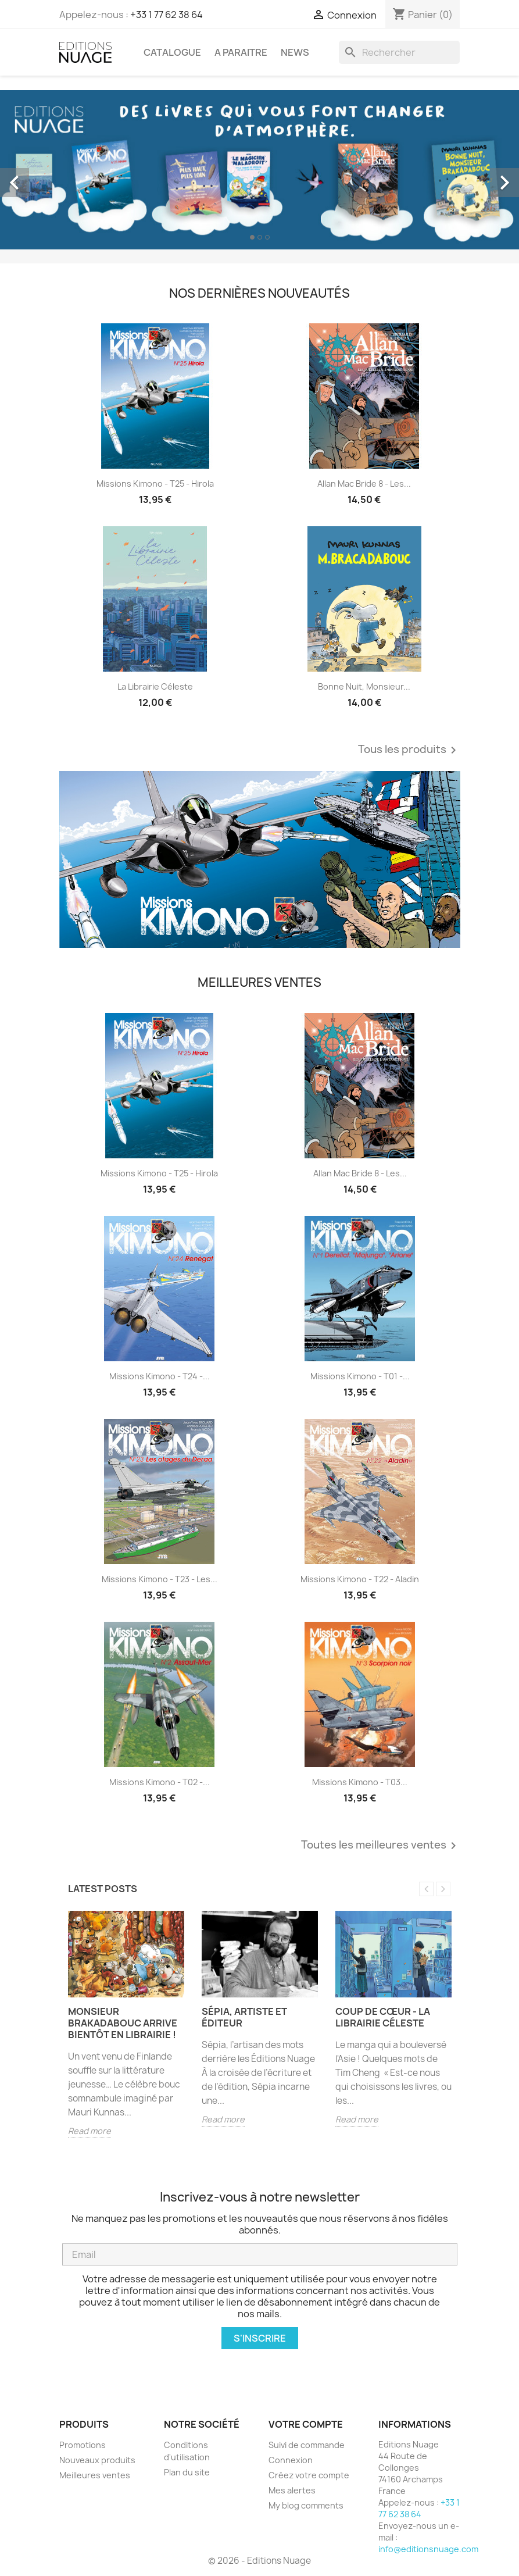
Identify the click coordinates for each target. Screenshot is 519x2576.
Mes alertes (292, 2490)
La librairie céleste (155, 686)
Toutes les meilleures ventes (380, 1846)
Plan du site (187, 2472)
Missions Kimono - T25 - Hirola (155, 483)
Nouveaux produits (97, 2460)
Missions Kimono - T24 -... (159, 1376)
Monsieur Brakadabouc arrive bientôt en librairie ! (122, 2023)
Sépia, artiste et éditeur (244, 2017)
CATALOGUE (172, 52)
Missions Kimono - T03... (359, 1781)
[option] (259, 169)
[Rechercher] (399, 52)
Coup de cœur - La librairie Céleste (382, 2017)
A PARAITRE (240, 52)
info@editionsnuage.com (428, 2548)
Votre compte (306, 2424)
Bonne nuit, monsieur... (364, 686)
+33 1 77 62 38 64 (166, 14)
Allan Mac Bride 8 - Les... (364, 483)
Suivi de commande (307, 2444)
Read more (89, 2130)
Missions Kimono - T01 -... (360, 1376)
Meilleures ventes (94, 2475)
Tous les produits (409, 750)
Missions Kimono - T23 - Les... (159, 1579)
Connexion (291, 2460)
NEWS (295, 52)
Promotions (82, 2444)
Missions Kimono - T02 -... (159, 1781)
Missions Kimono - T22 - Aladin (359, 1579)
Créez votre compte (309, 2475)
